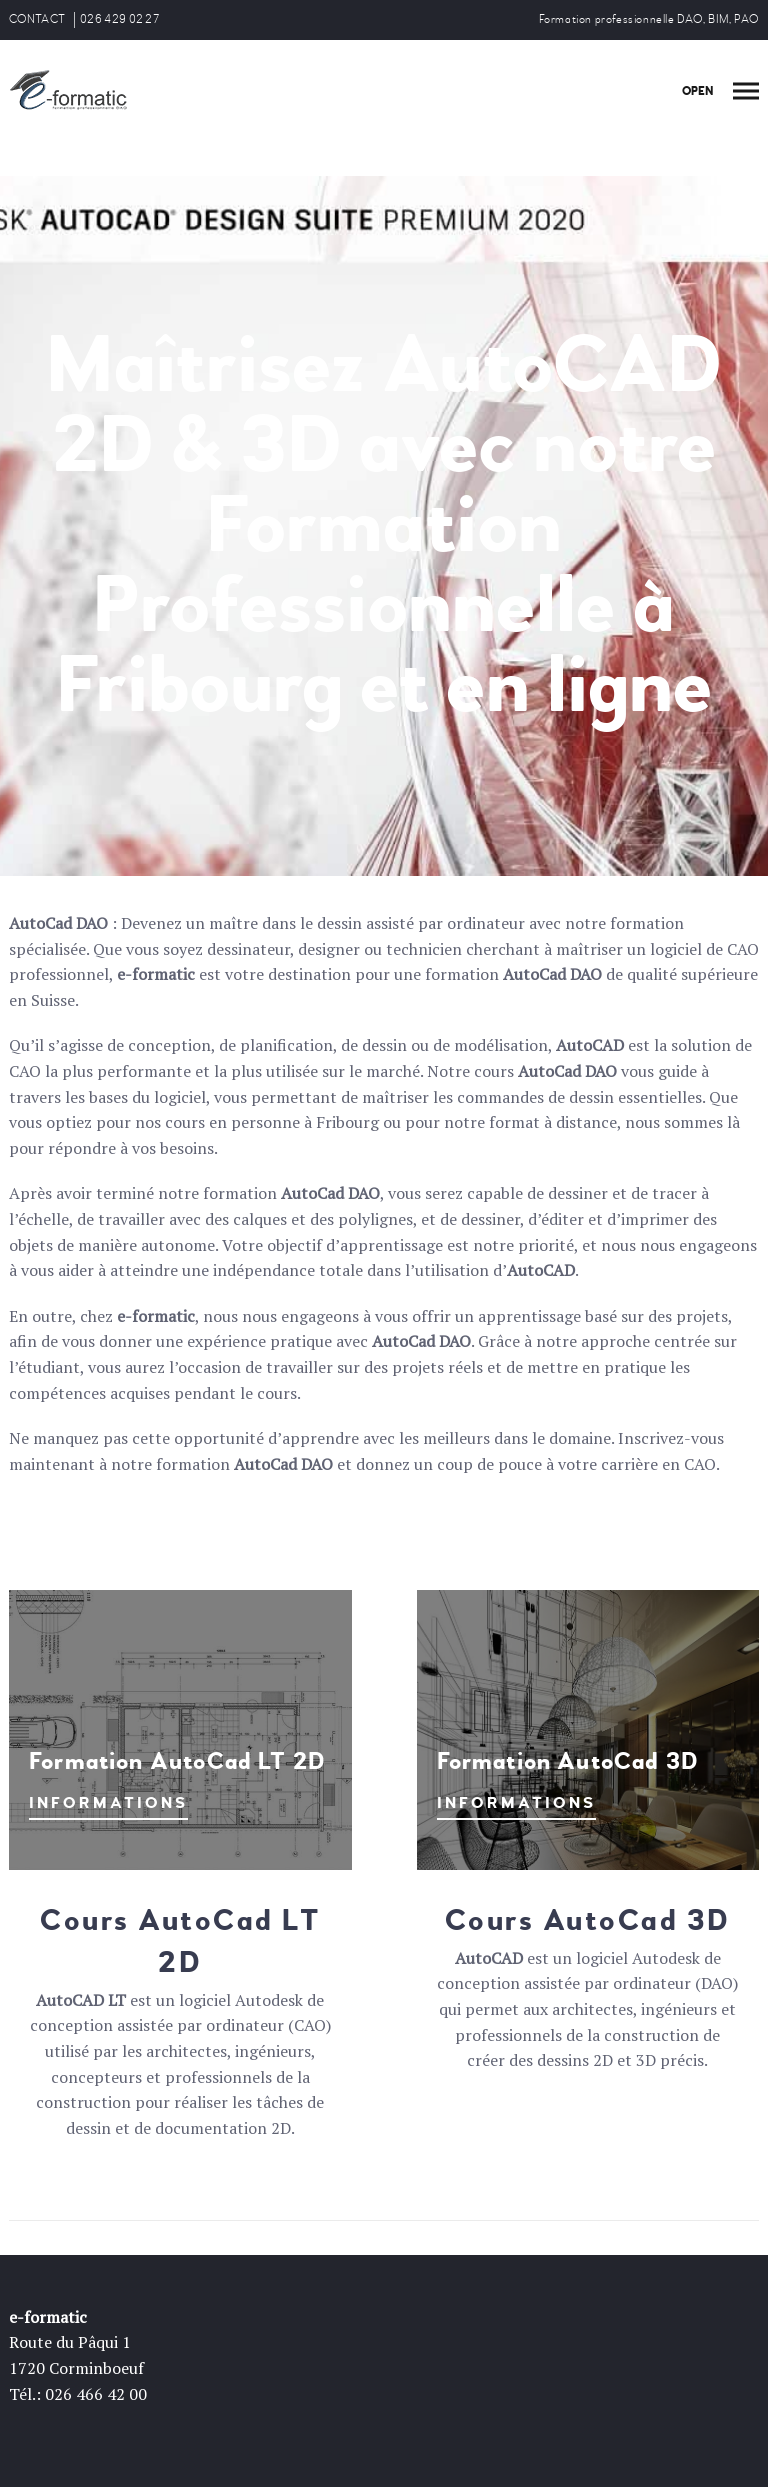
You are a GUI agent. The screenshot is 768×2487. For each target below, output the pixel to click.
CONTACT (37, 19)
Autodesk (269, 2000)
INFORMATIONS (108, 1803)
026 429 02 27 (119, 19)
